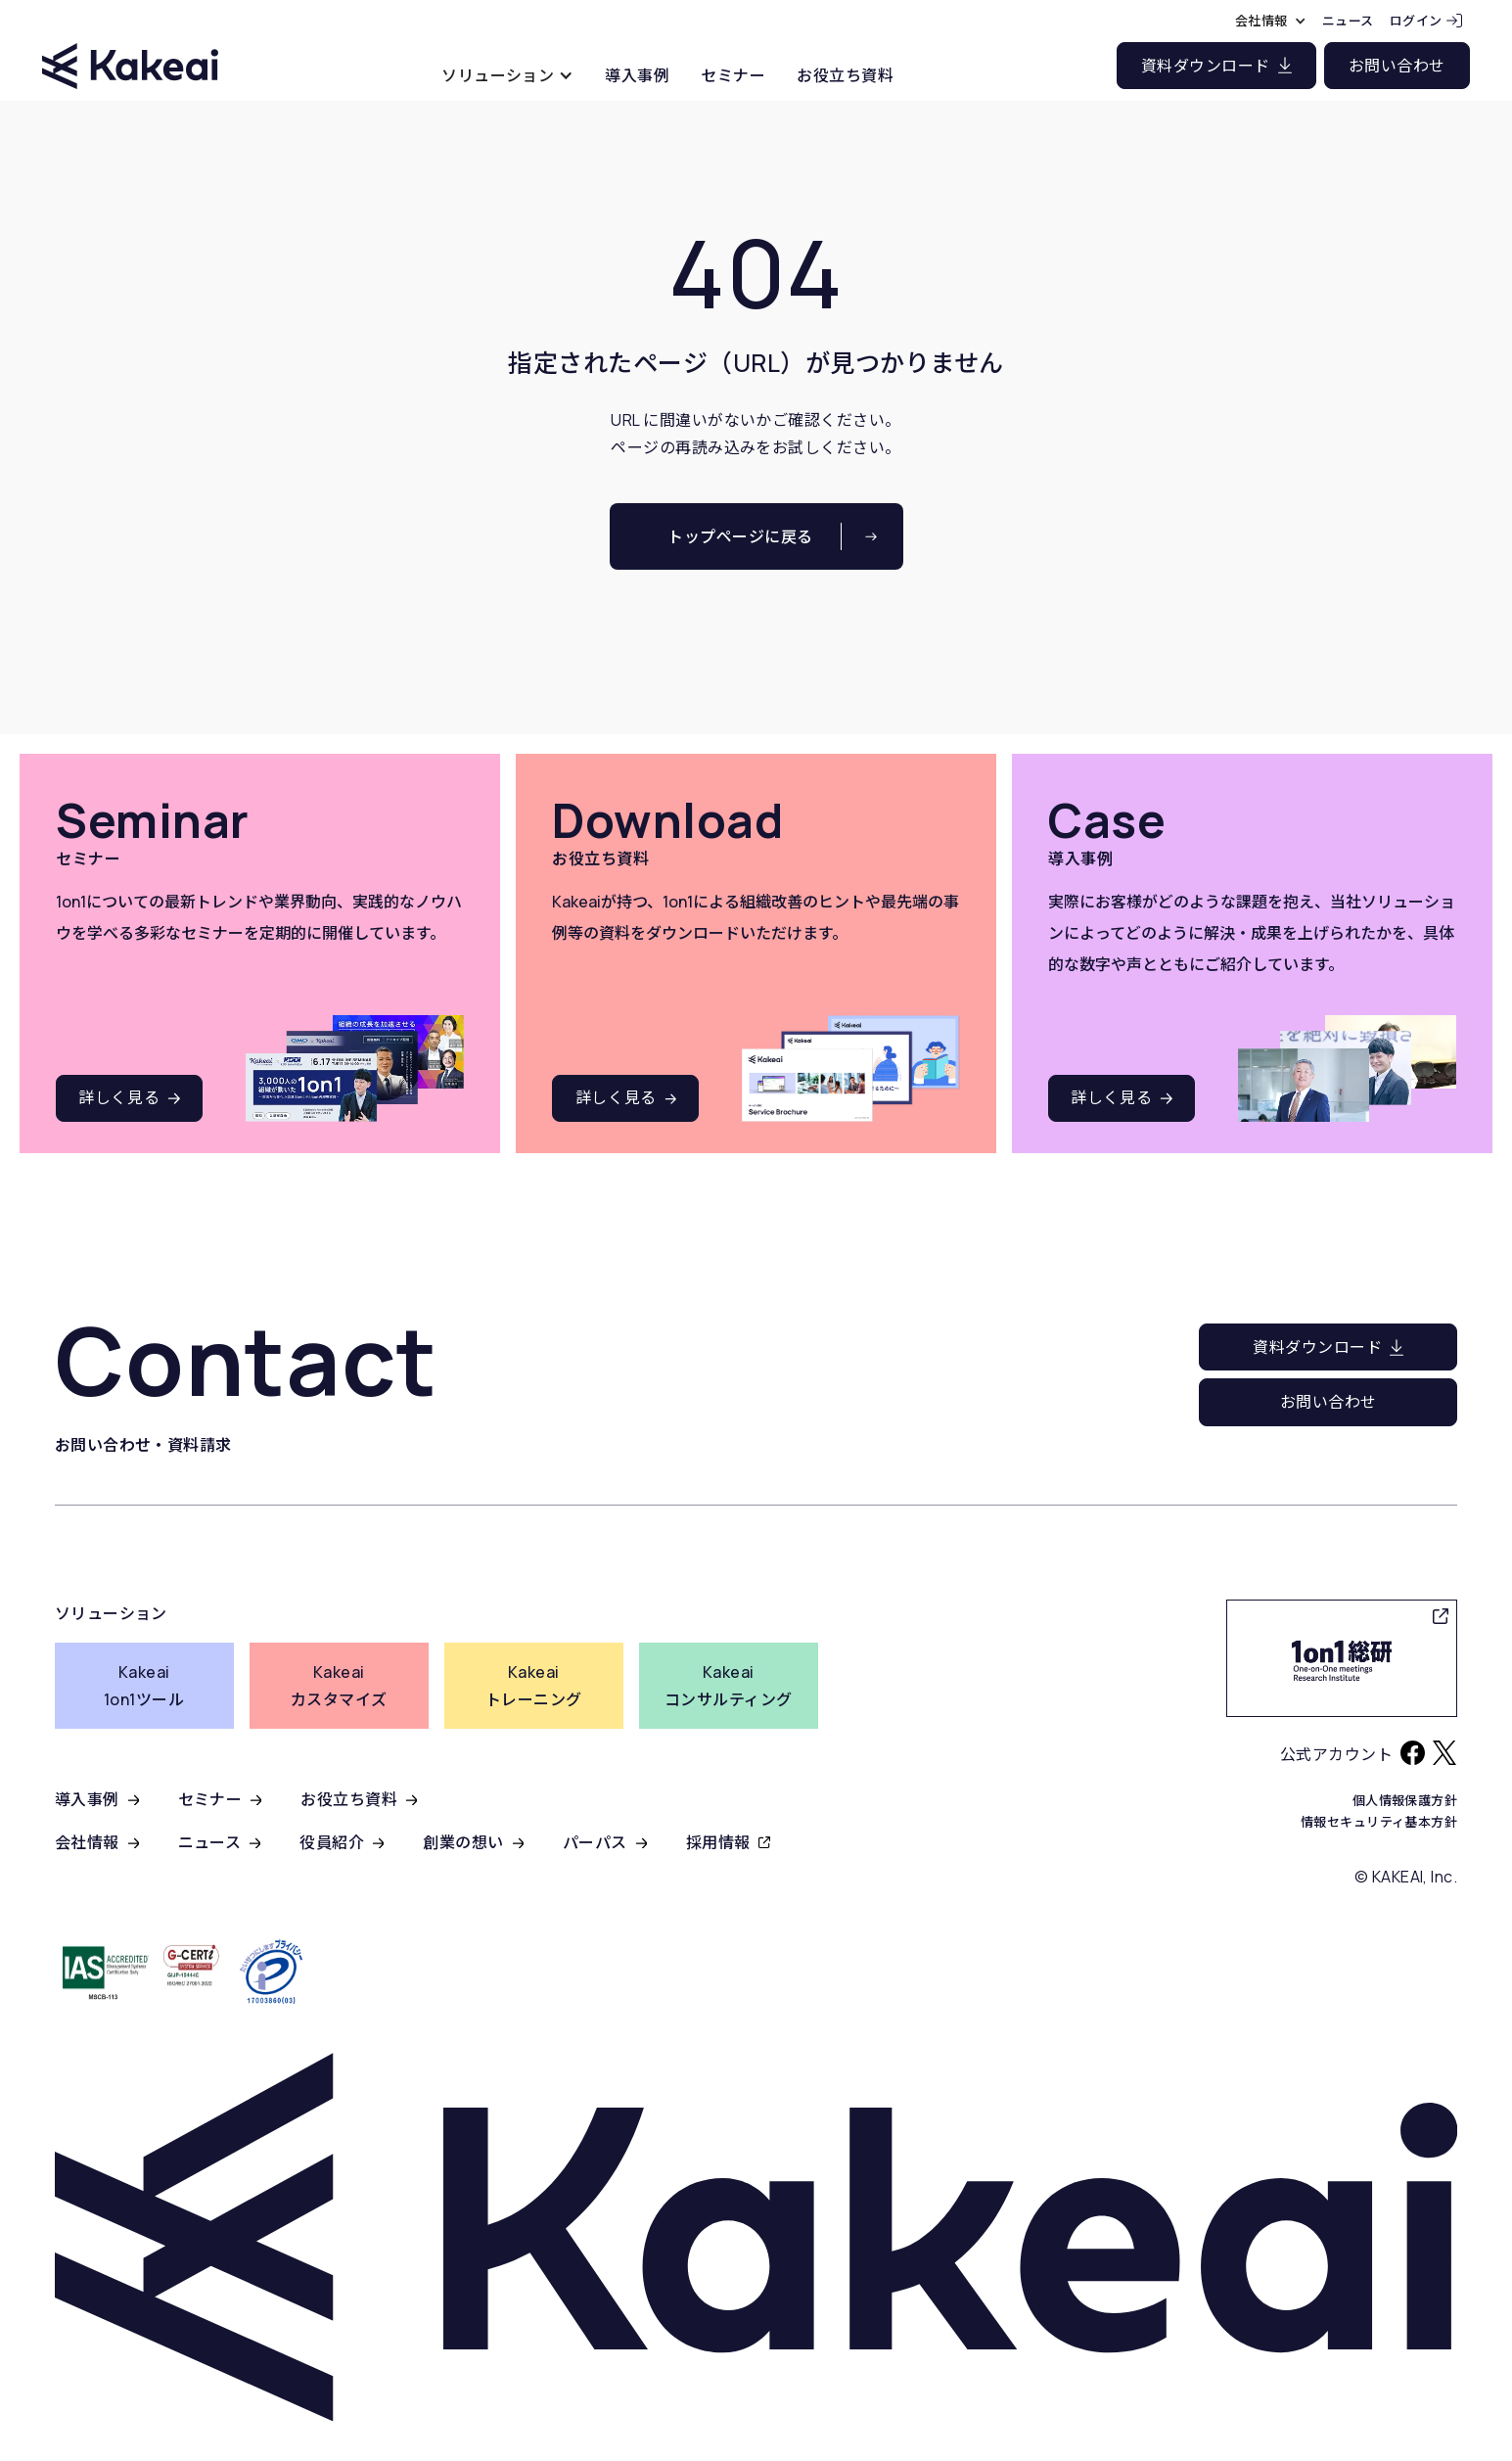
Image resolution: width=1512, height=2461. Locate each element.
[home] (130, 48)
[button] (507, 75)
